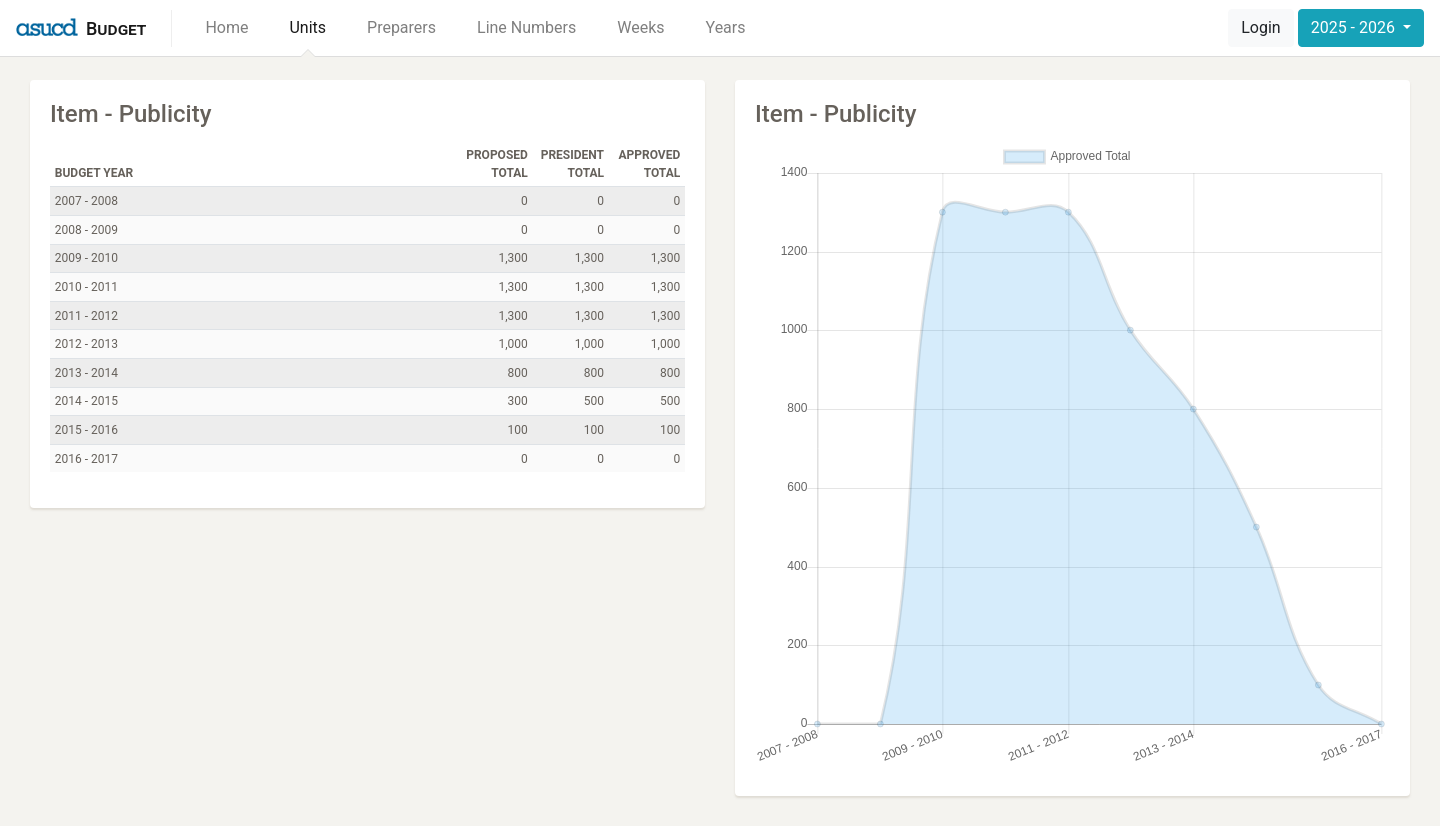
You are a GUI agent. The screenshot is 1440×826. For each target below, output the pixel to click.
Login (1260, 27)
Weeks (640, 27)
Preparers (401, 27)
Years (726, 27)
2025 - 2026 (1355, 27)
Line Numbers (526, 27)
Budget (116, 28)
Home (226, 27)
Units (307, 27)
